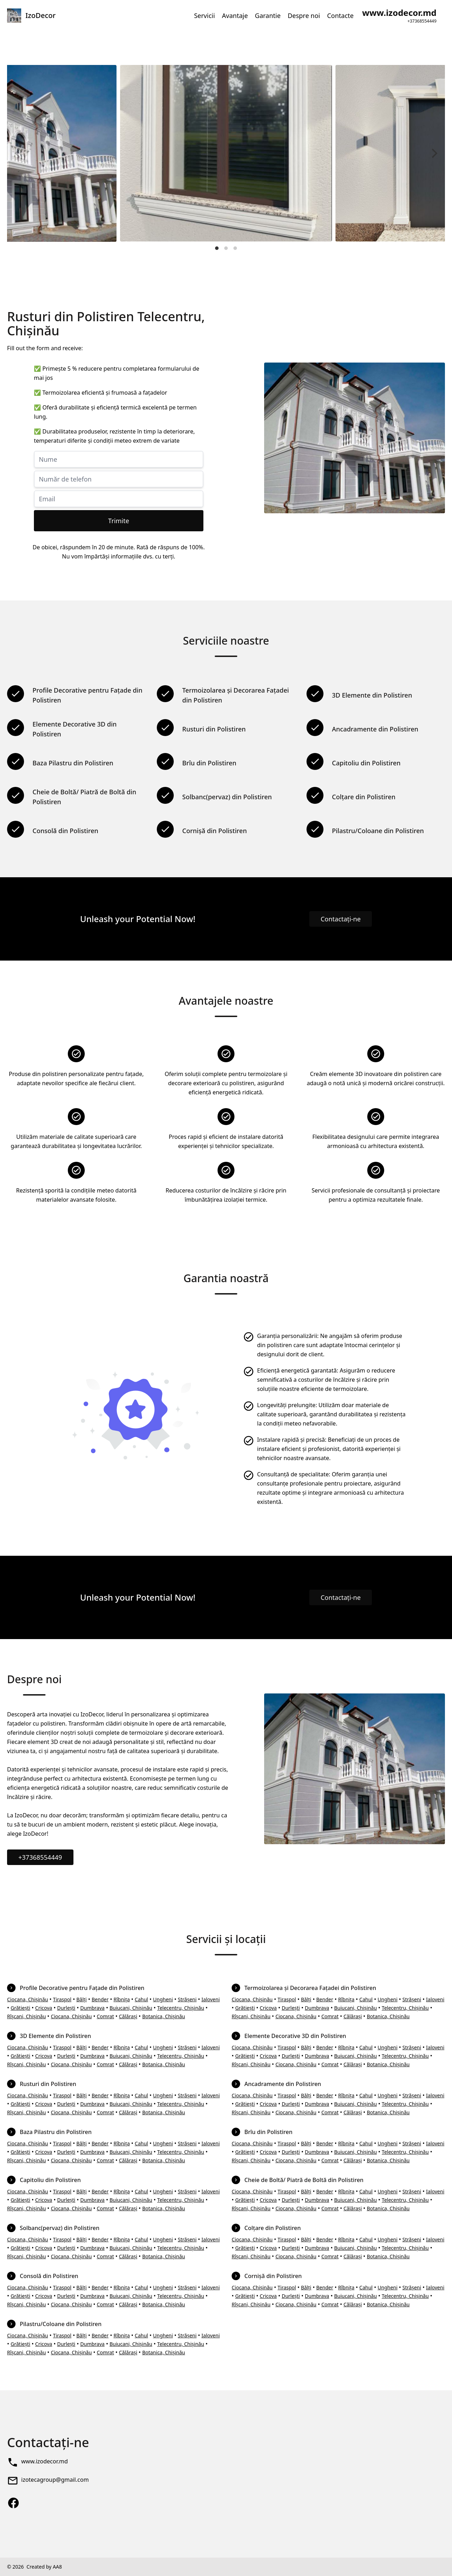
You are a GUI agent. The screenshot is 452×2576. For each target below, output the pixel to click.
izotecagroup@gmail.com (55, 2480)
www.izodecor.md (44, 2461)
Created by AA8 (44, 2566)
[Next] (433, 153)
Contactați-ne (341, 919)
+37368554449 (40, 1857)
